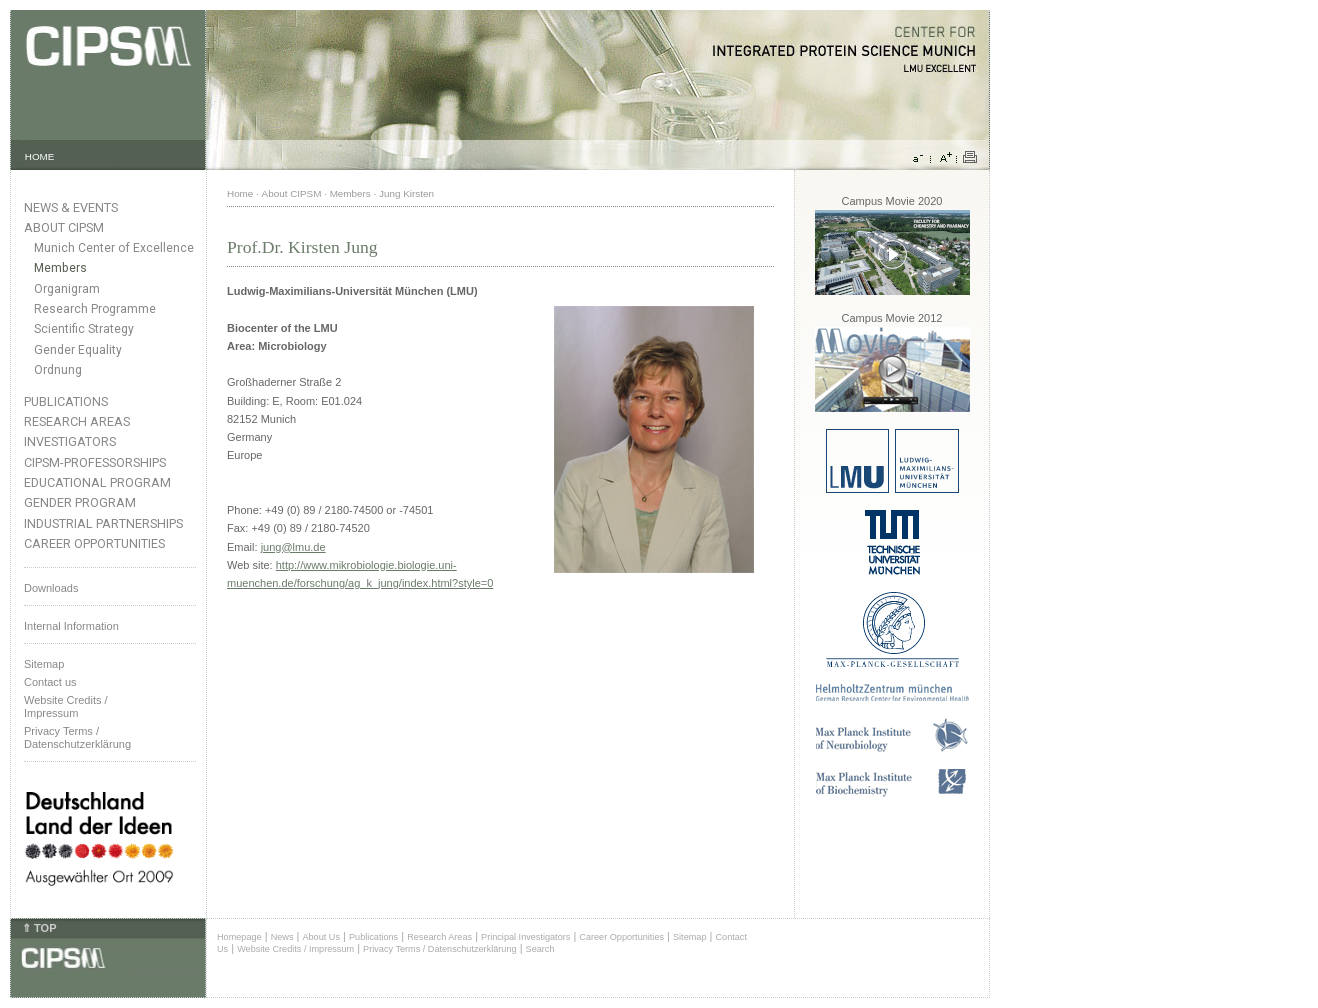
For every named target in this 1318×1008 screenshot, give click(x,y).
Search (540, 949)
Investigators (70, 441)
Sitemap (44, 664)
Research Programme (95, 309)
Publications (66, 401)
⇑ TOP (39, 928)
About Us (321, 937)
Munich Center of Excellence (114, 248)
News (282, 937)
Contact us (50, 682)
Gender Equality (78, 350)
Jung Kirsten (406, 193)
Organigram (67, 289)
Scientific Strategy (84, 329)
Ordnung (58, 370)
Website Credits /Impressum (66, 706)
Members (60, 268)
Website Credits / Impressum (295, 949)
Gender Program (80, 502)
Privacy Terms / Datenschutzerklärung (77, 737)
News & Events (71, 207)
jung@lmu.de (293, 547)
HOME (40, 156)
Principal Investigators (525, 937)
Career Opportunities (94, 543)
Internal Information (71, 626)
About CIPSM (64, 227)
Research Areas (77, 421)
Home (240, 193)
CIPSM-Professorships (95, 462)
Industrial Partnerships (103, 523)
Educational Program (97, 482)
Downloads (51, 588)
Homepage (239, 937)
